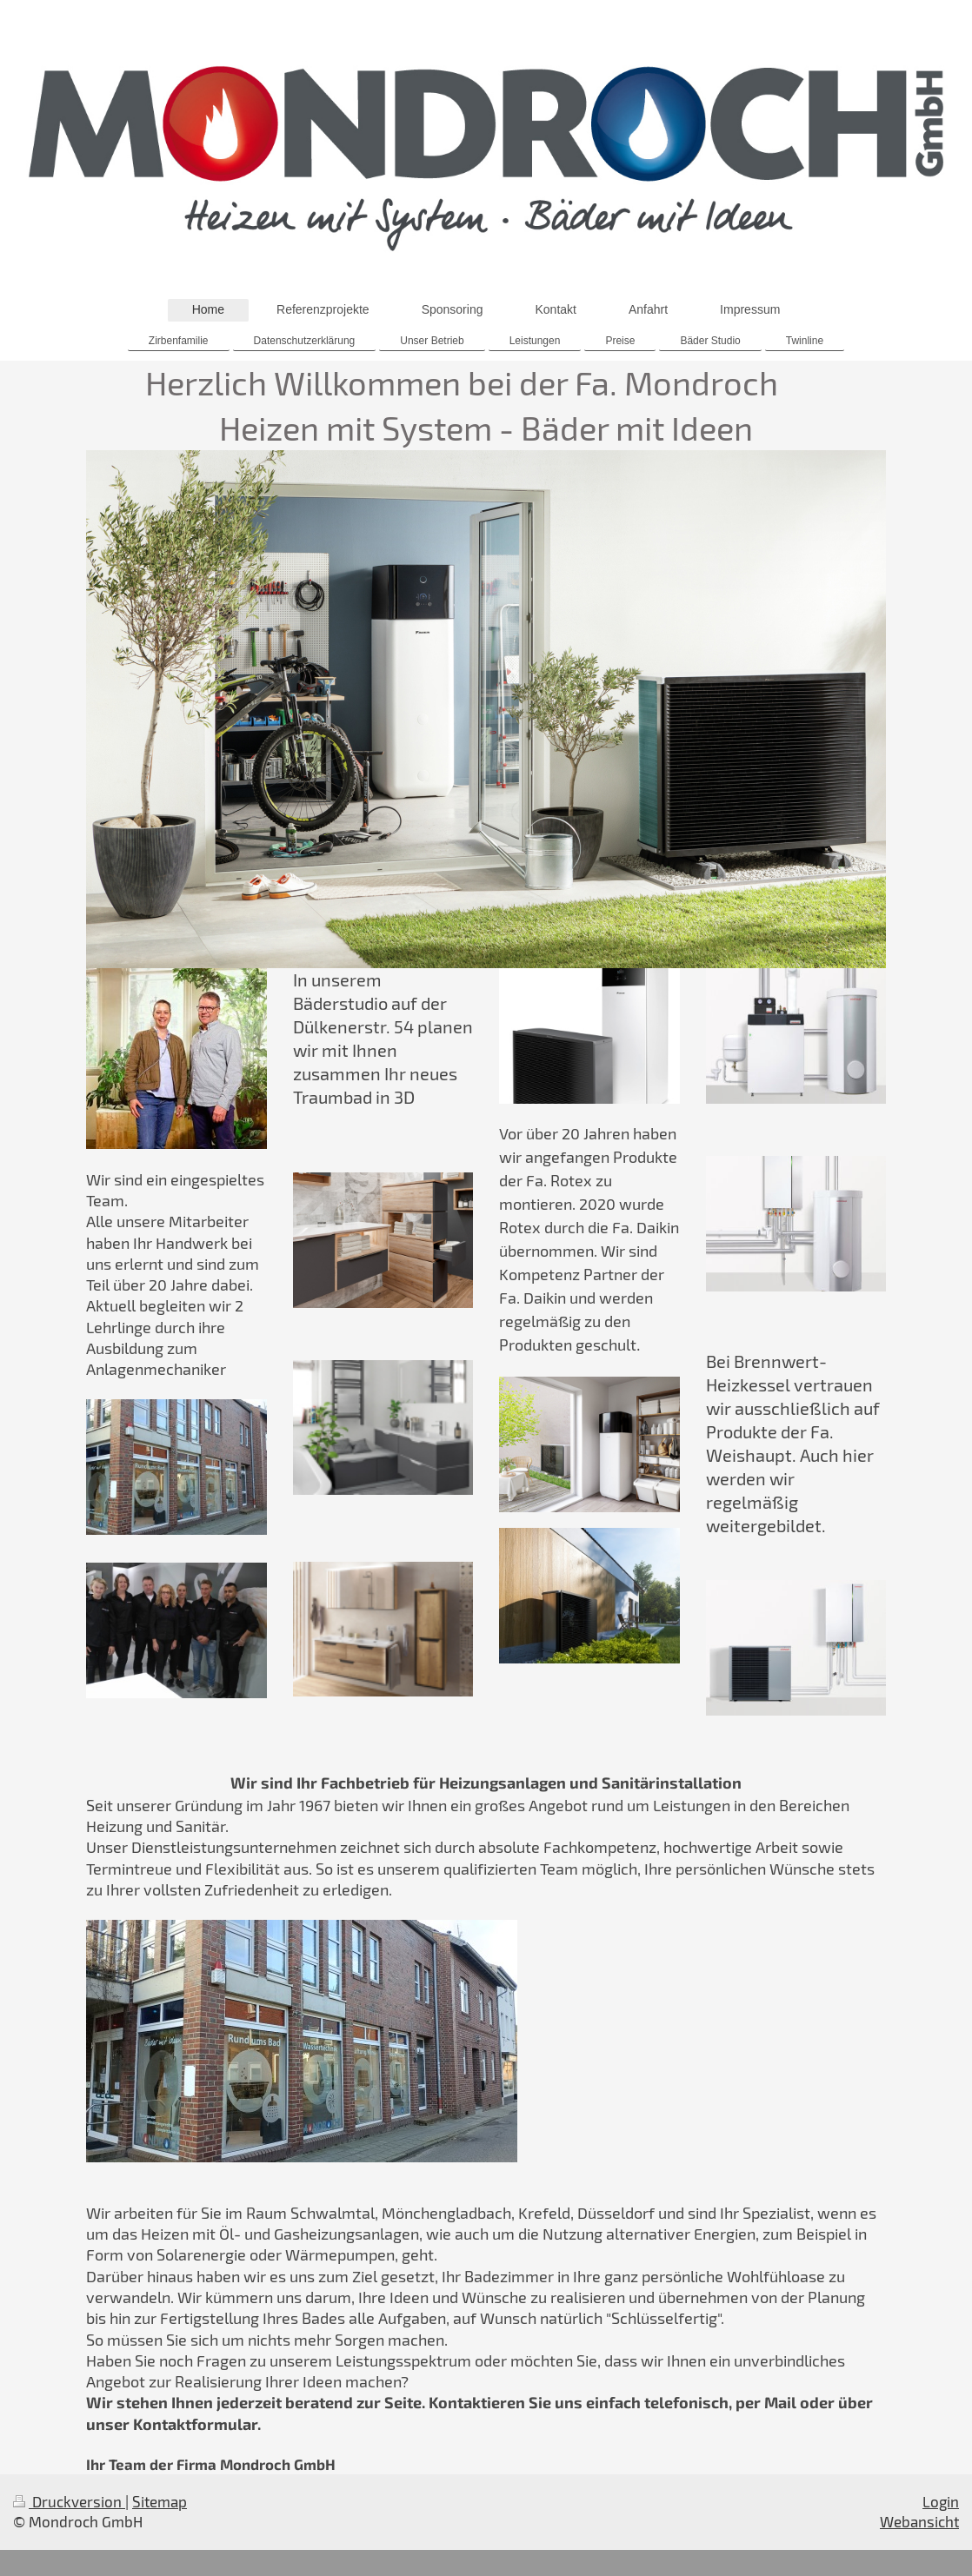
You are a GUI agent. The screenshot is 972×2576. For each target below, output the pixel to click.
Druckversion (69, 2501)
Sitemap (159, 2501)
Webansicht (919, 2521)
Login (940, 2501)
